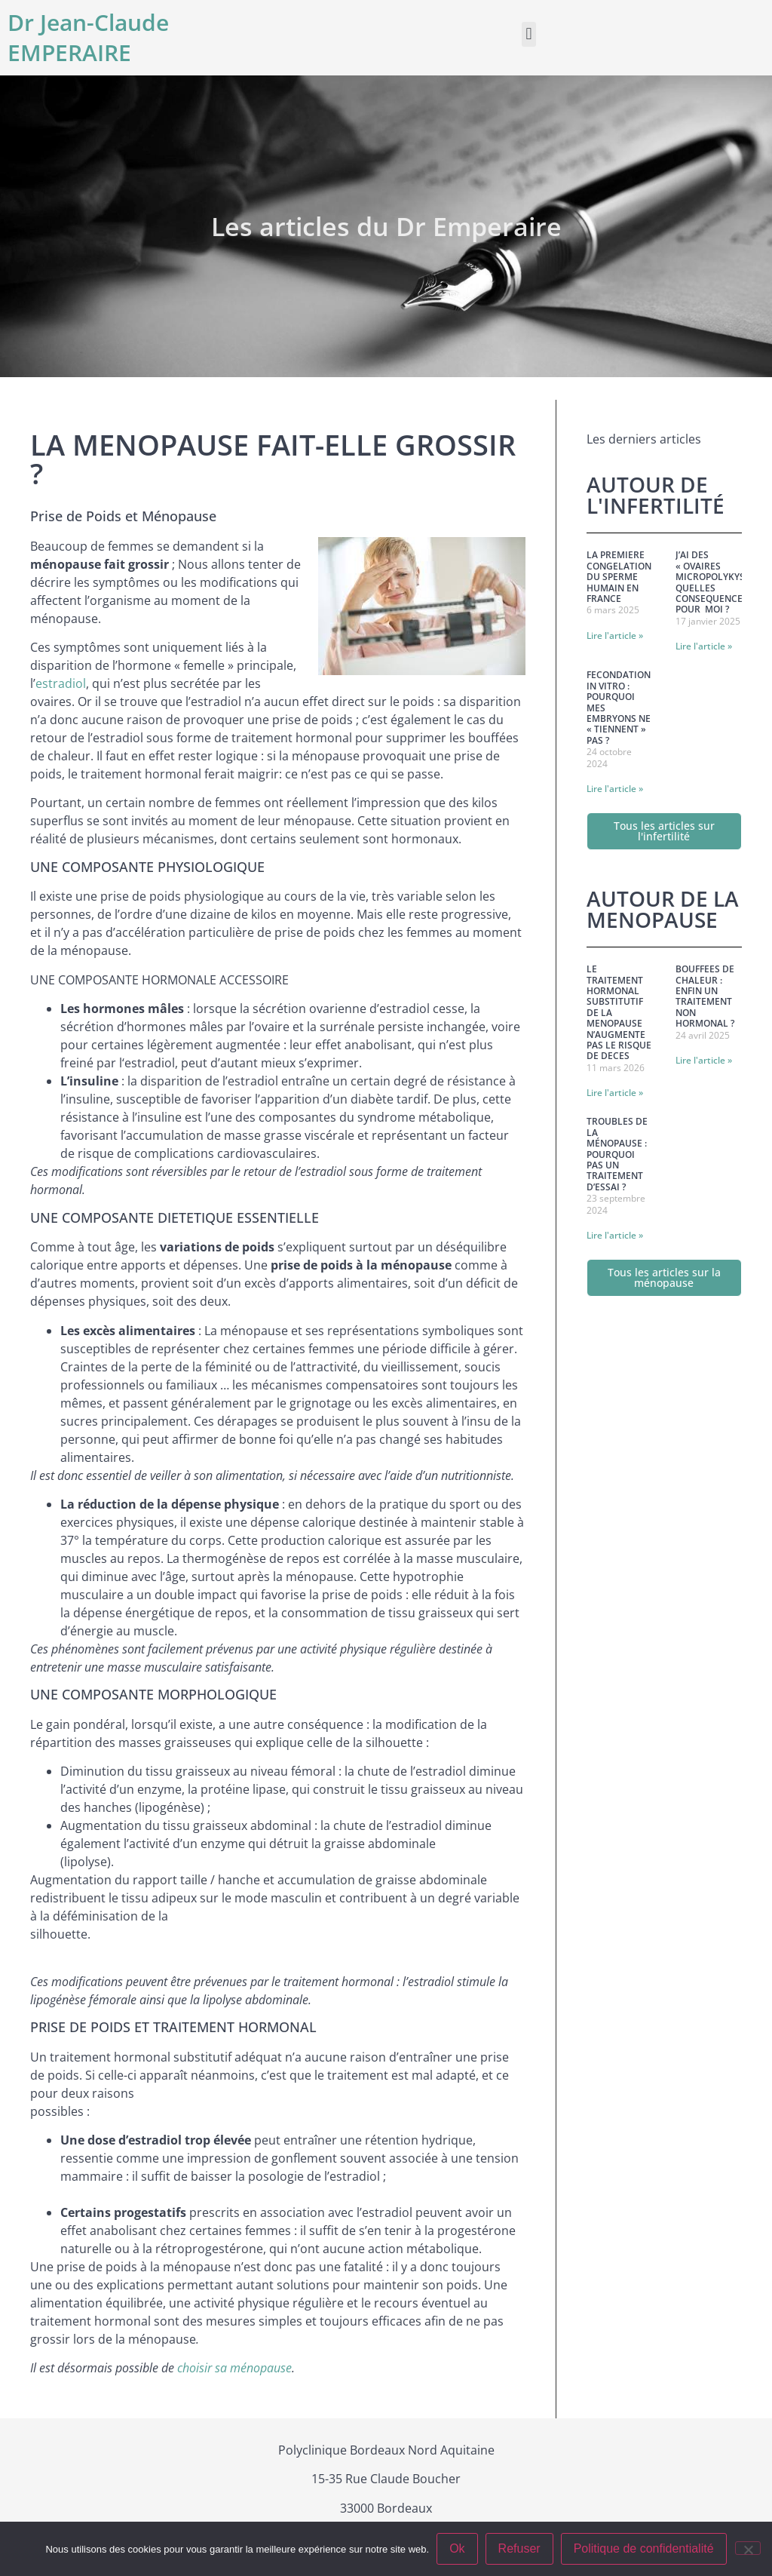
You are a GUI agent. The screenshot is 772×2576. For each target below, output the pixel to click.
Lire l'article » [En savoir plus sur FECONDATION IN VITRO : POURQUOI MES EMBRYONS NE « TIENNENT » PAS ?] (615, 788)
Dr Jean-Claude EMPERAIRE (88, 37)
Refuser (519, 2548)
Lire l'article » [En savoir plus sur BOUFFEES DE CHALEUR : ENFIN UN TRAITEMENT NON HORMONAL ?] (704, 1060)
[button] (529, 34)
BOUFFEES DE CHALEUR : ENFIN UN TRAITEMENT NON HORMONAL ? (705, 996)
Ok (456, 2548)
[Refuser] (748, 2548)
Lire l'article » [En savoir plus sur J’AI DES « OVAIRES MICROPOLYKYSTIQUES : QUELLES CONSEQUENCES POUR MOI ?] (704, 646)
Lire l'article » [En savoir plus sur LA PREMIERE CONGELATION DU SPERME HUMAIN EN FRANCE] (615, 635)
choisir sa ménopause (234, 2368)
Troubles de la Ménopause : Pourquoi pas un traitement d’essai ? (617, 1154)
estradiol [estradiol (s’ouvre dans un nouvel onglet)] (60, 683)
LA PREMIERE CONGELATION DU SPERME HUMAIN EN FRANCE (619, 576)
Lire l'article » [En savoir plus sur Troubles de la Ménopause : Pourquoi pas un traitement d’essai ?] (615, 1235)
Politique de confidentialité (644, 2548)
